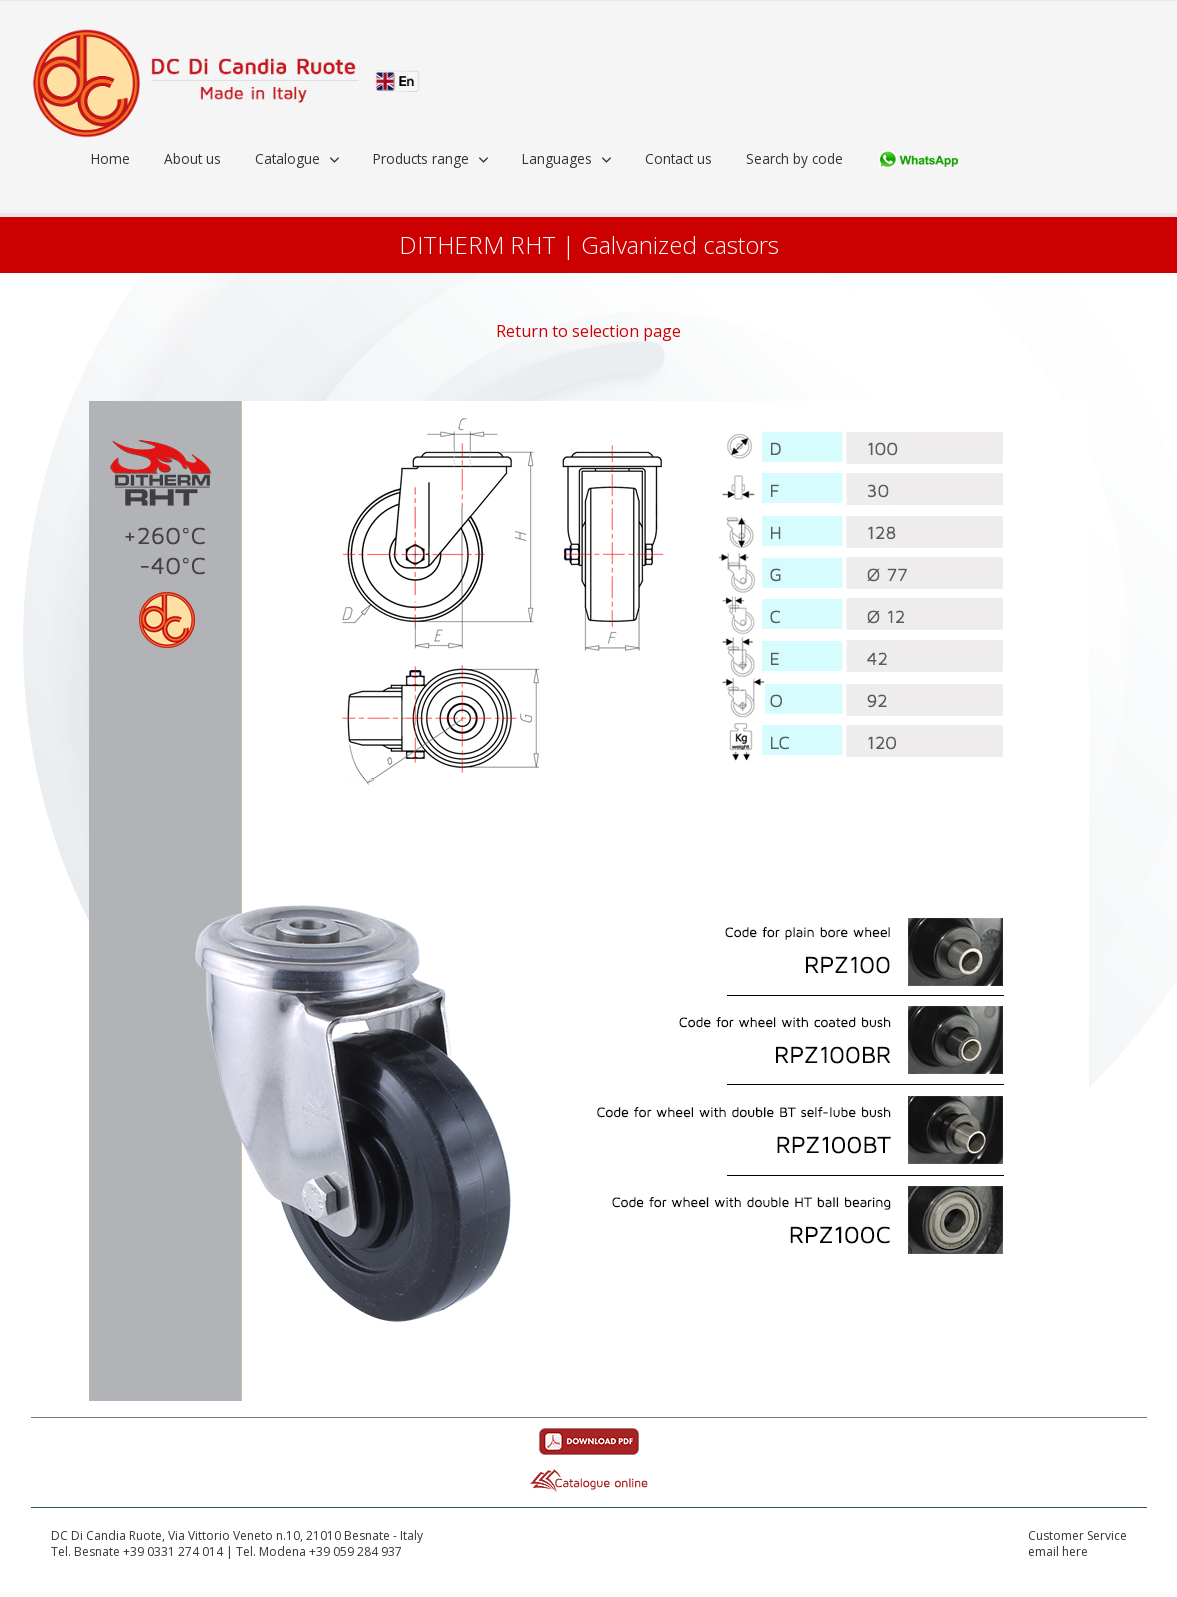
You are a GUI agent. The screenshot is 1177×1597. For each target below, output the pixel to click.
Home (110, 158)
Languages (557, 158)
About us (192, 158)
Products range (421, 158)
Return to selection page (588, 331)
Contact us (678, 158)
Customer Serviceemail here (1077, 1544)
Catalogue (287, 158)
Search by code (794, 158)
